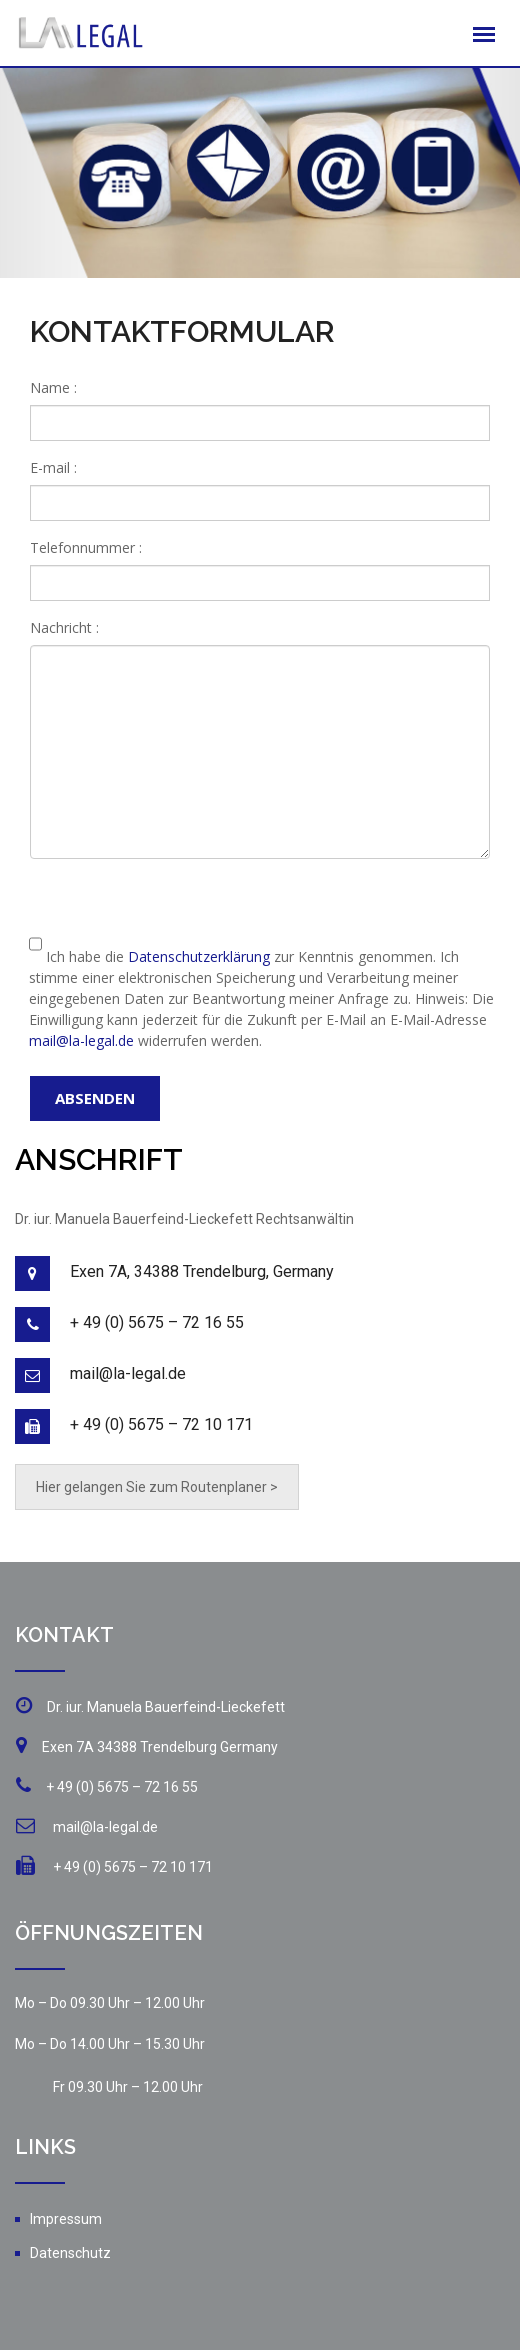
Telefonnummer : (86, 547)
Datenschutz (70, 2253)
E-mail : (53, 467)
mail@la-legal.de (81, 1040)
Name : (53, 387)
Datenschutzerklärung (199, 956)
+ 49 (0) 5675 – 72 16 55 (157, 1322)
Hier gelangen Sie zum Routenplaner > (157, 1487)
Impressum (66, 2219)
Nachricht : (64, 627)
